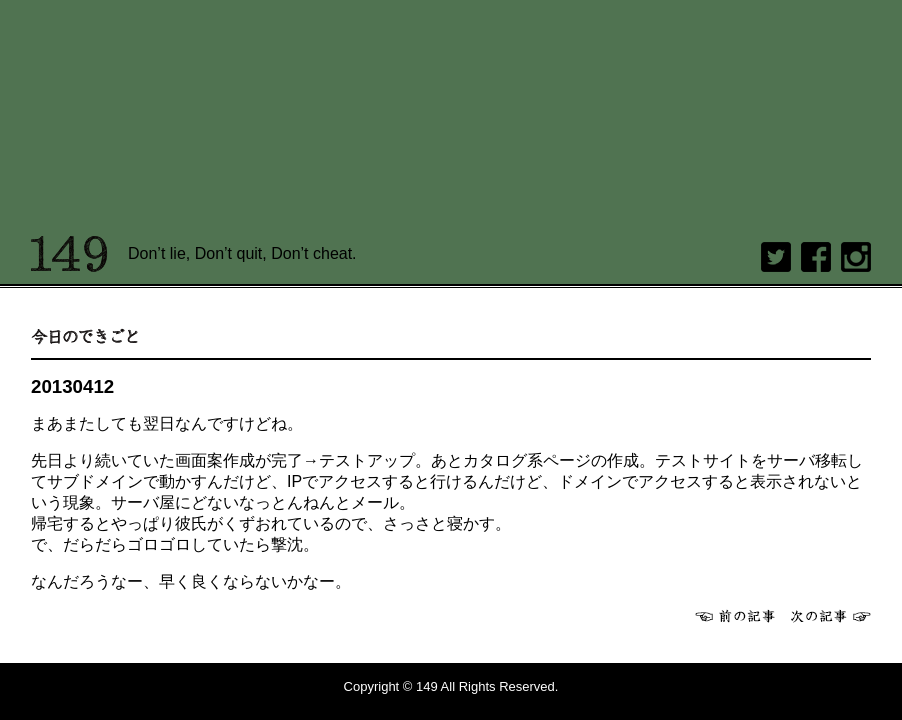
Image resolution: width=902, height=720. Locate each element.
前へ (735, 616)
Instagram (856, 257)
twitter (776, 257)
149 (69, 254)
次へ (831, 616)
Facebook (816, 257)
